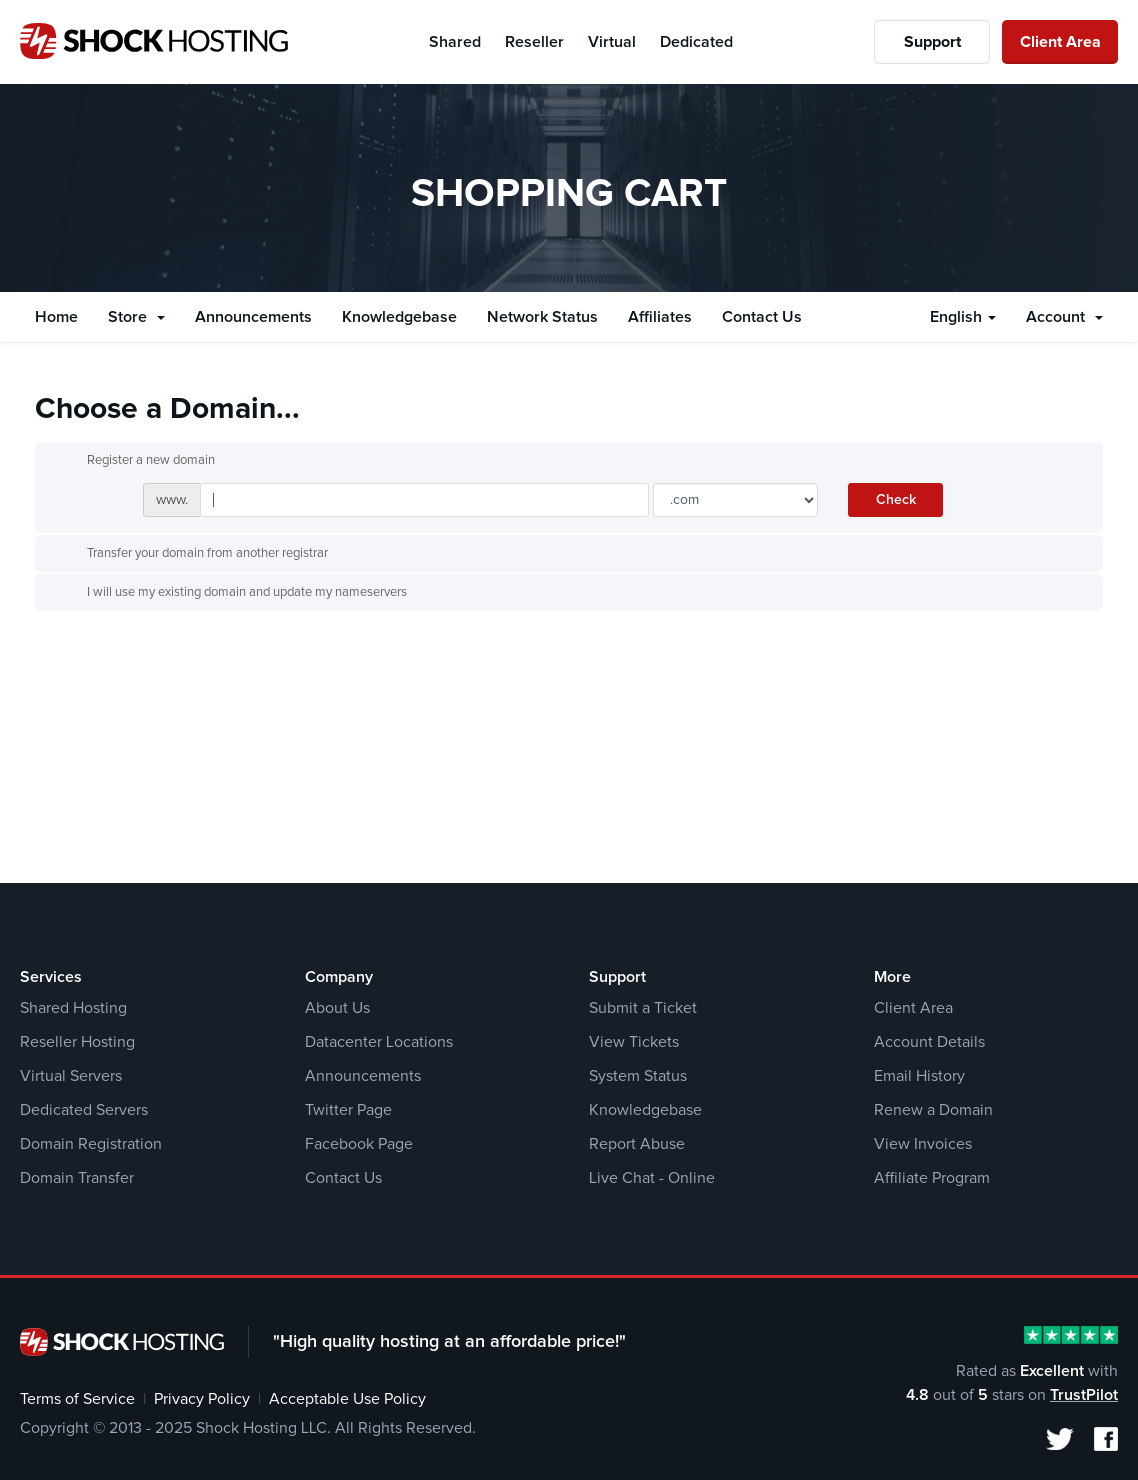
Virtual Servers (71, 1076)
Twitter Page (348, 1110)
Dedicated (696, 42)
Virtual (612, 42)
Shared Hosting (73, 1008)
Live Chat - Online (652, 1178)
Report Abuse (637, 1144)
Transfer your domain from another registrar (191, 554)
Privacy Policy (202, 1399)
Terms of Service (77, 1399)
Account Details (929, 1042)
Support (932, 42)
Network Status (542, 317)
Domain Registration (91, 1144)
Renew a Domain (933, 1110)
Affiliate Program (932, 1178)
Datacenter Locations (379, 1042)
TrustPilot (1084, 1395)
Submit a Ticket (643, 1008)
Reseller (534, 42)
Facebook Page (359, 1144)
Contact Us (762, 317)
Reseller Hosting (77, 1042)
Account (1064, 317)
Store (136, 317)
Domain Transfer (77, 1178)
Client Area (1060, 42)
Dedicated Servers (84, 1110)
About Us (337, 1008)
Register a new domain (135, 461)
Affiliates (660, 317)
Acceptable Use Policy (347, 1399)
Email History (919, 1076)
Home (56, 317)
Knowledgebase (399, 317)
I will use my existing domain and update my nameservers (231, 593)
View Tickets (634, 1042)
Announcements (253, 317)
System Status (638, 1076)
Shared (455, 42)
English (963, 317)
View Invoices (923, 1144)
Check (896, 500)
